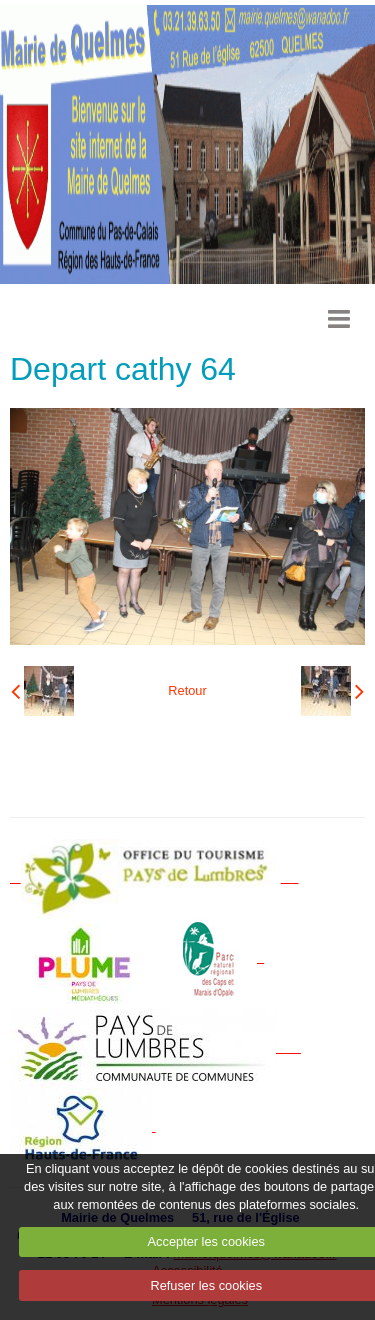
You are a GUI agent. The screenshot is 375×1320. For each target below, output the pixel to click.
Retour (187, 690)
